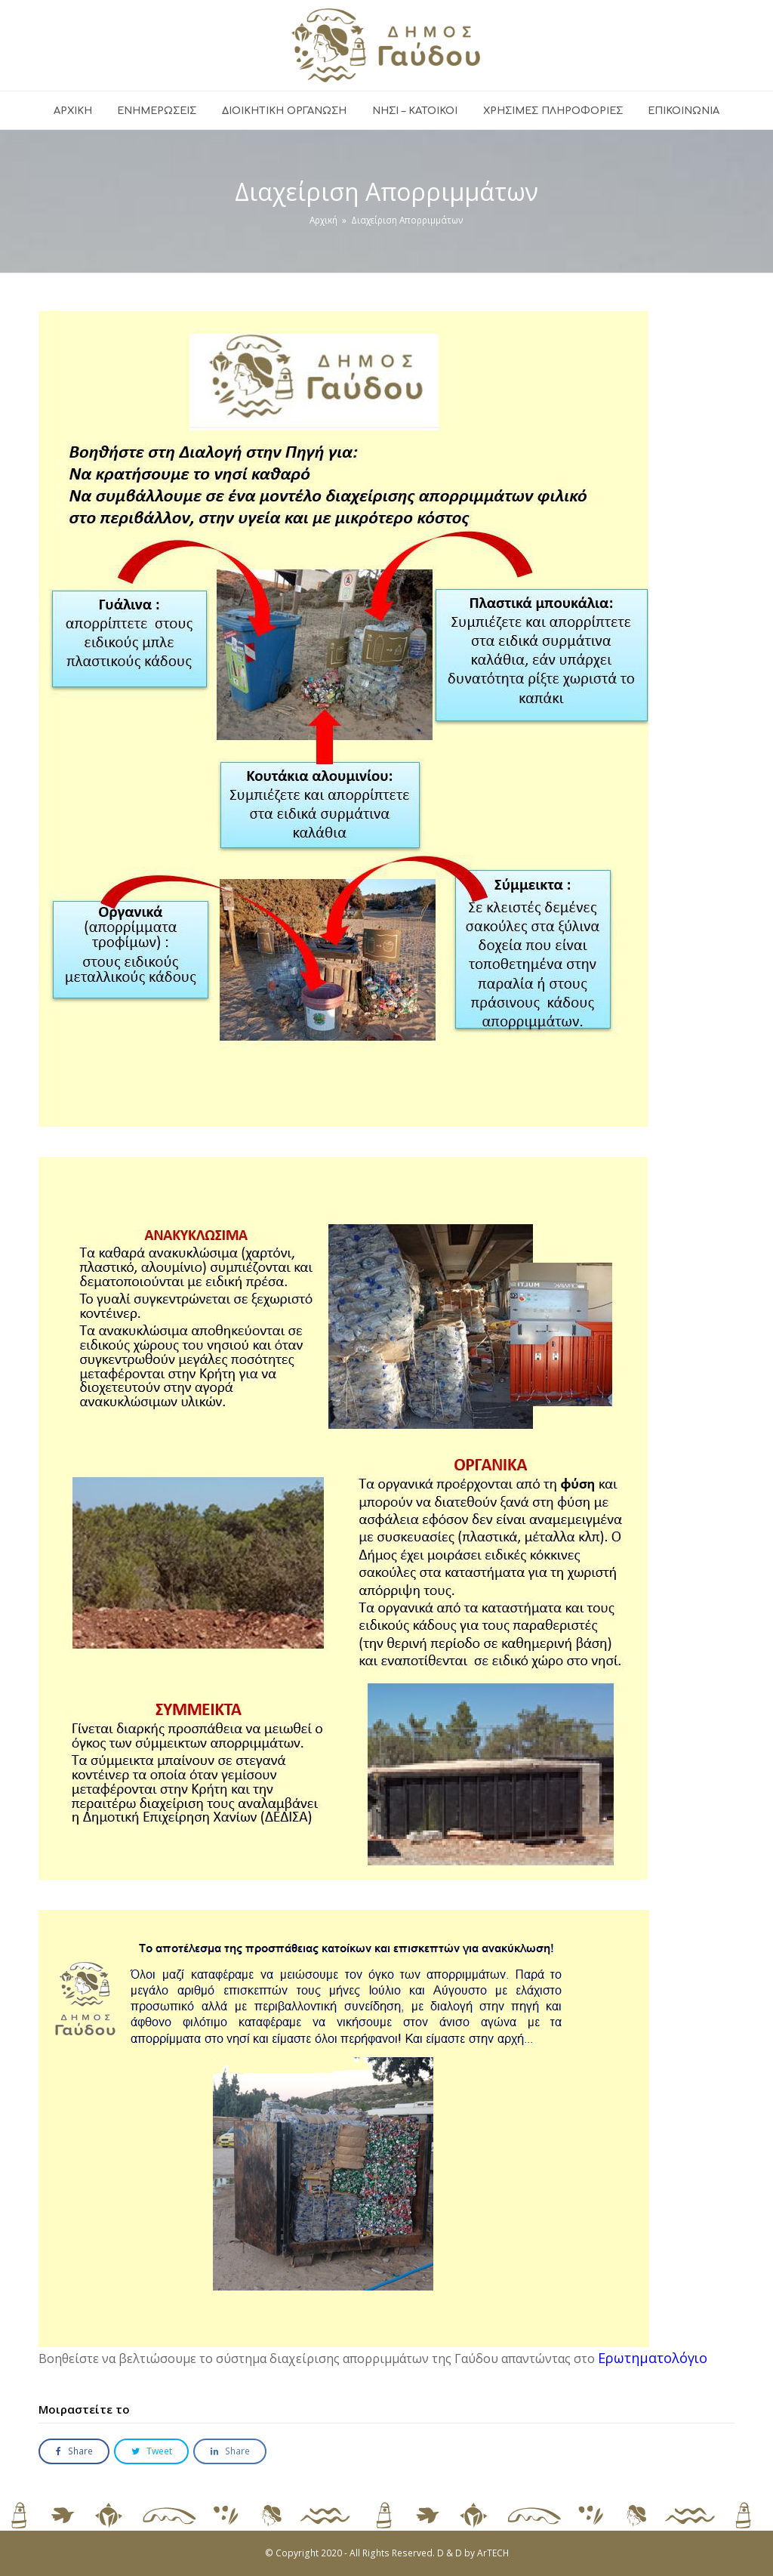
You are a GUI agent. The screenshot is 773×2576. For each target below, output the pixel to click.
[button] (73, 2452)
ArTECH (493, 2553)
